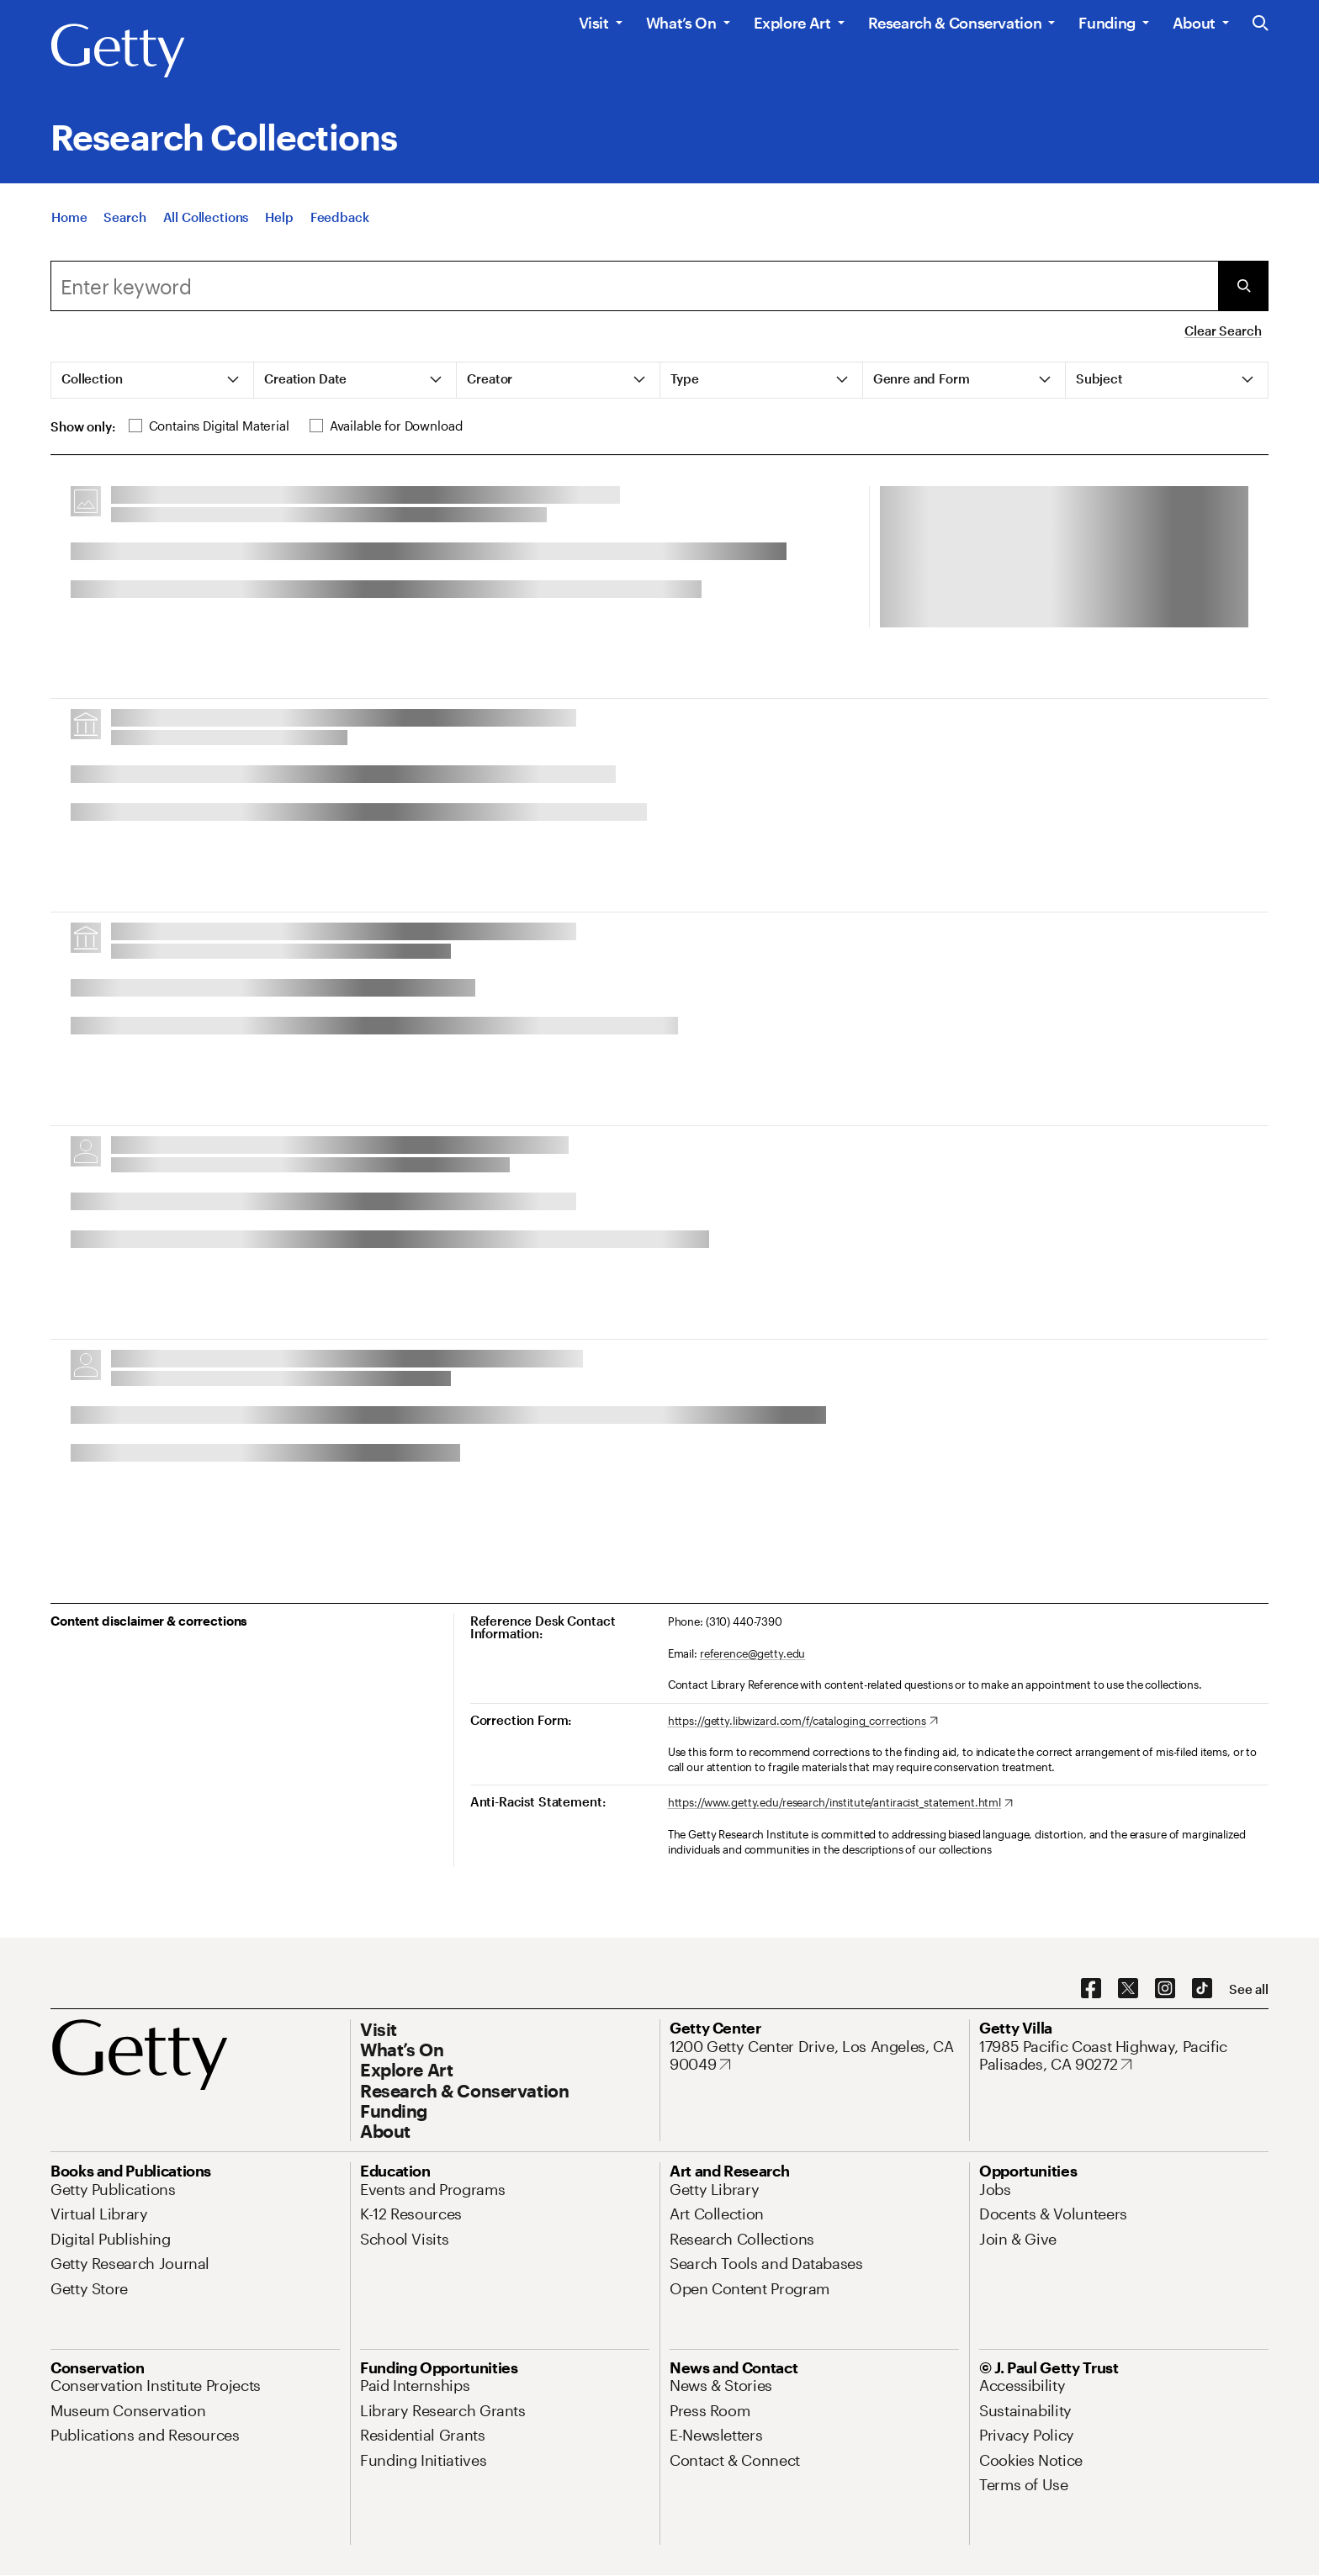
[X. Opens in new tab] (1128, 1989)
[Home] (69, 217)
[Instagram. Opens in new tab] (1165, 1989)
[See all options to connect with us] (1249, 1989)
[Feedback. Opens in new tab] (339, 217)
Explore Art (792, 22)
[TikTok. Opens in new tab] (1202, 1989)
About (1194, 22)
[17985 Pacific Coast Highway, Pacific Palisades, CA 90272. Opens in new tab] (1124, 2056)
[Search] (124, 217)
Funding (1106, 22)
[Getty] (117, 51)
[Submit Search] (1243, 286)
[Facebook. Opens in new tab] (1091, 1989)
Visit (594, 22)
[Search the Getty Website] (1261, 24)
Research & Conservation (955, 22)
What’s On (681, 22)
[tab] (152, 380)
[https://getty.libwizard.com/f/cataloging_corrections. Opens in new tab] (803, 1721)
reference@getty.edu (753, 1653)
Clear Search (1222, 330)
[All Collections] (206, 217)
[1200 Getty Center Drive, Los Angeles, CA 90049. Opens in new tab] (814, 2056)
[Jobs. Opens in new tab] (995, 2189)
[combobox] (634, 286)
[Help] (279, 217)
